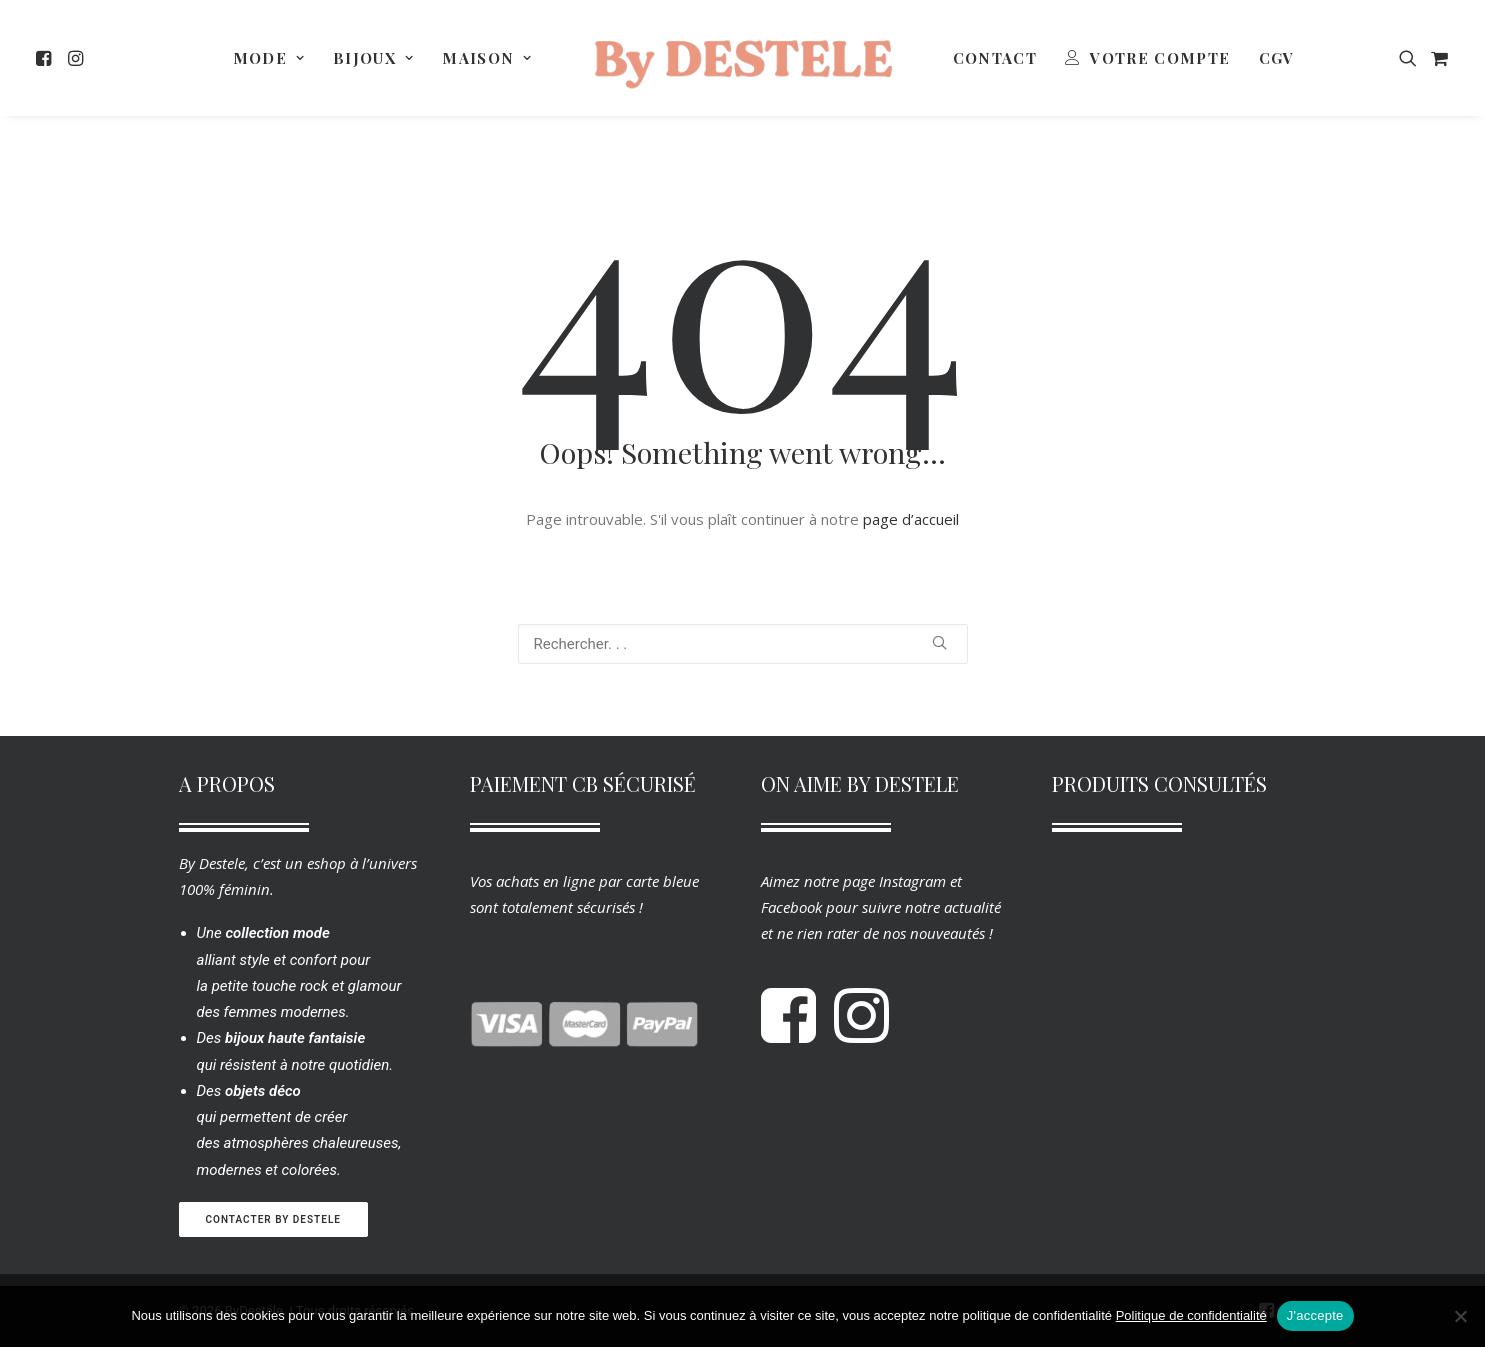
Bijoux (373, 58)
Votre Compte (1160, 58)
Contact (995, 58)
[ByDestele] (743, 58)
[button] (47, 58)
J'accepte (1315, 1315)
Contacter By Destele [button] (273, 1219)
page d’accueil (911, 519)
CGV (1277, 58)
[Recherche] (743, 644)
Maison (487, 58)
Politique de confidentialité (1191, 1315)
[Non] (1460, 1316)
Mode (269, 58)
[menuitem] (47, 58)
